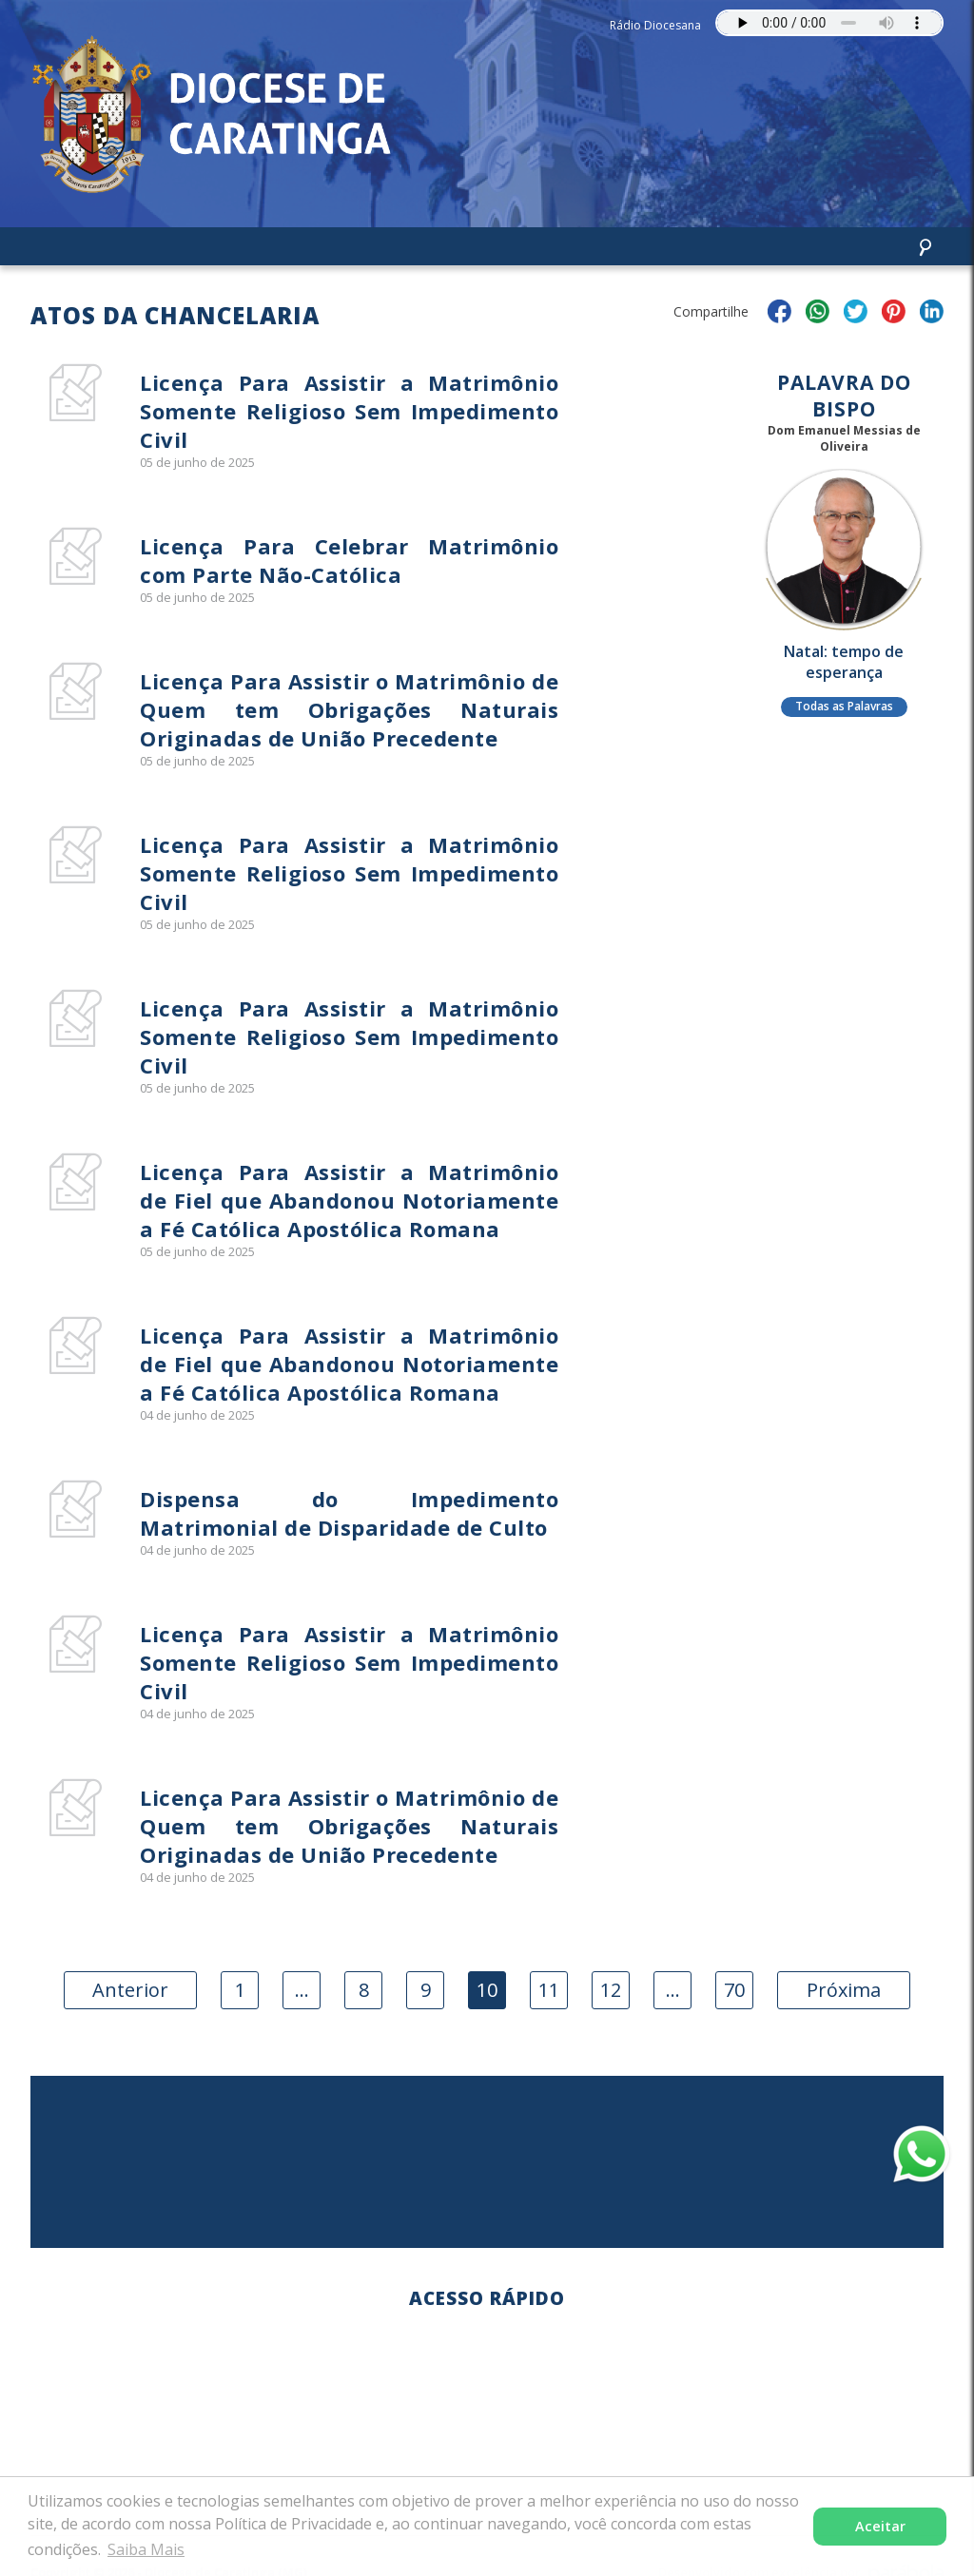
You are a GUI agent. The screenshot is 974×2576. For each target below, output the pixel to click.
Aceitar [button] (880, 2526)
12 (610, 1990)
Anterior (130, 1990)
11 (548, 1990)
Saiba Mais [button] (146, 2549)
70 (734, 1990)
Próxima (844, 1990)
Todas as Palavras (844, 706)
